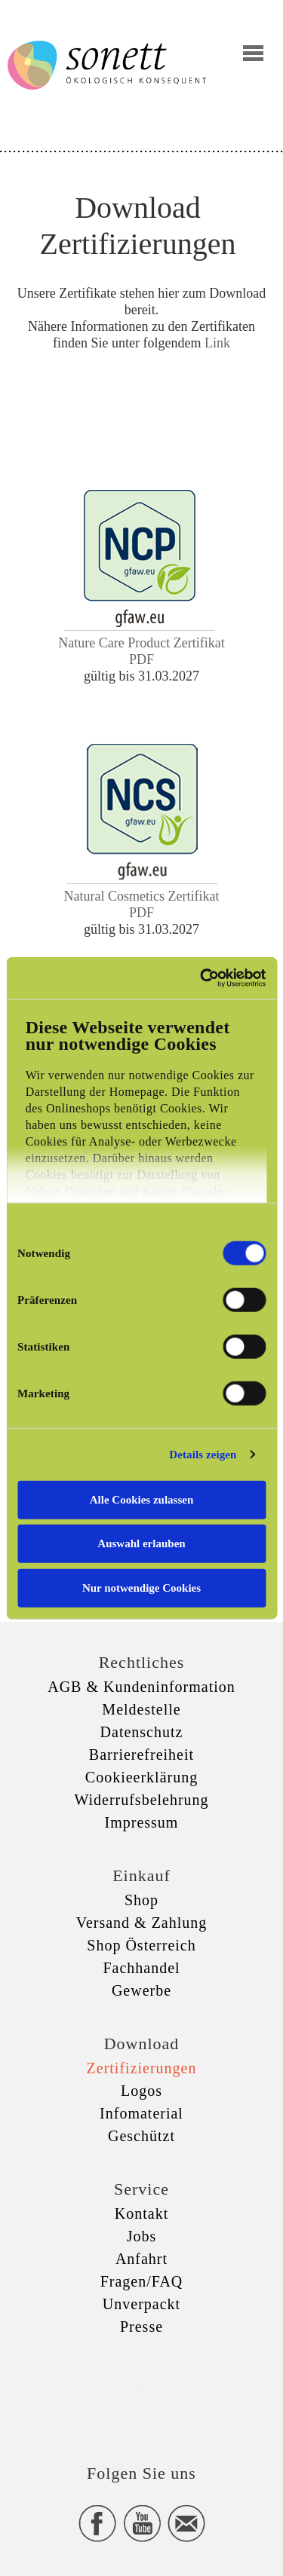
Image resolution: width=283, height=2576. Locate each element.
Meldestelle (141, 1709)
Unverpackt (141, 2304)
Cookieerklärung (141, 1777)
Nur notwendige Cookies (141, 1587)
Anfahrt (141, 2258)
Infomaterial (141, 2113)
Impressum (142, 1822)
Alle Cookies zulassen (142, 1499)
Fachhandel (141, 1968)
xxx (142, 2385)
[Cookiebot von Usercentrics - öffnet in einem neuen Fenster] (201, 978)
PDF (141, 659)
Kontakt (141, 2213)
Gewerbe (141, 1990)
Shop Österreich (141, 1945)
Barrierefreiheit (141, 1754)
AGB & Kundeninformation (141, 1686)
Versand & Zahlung (142, 1922)
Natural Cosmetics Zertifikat (142, 896)
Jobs (142, 2236)
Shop (141, 1900)
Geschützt (141, 2136)
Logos (141, 2090)
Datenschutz (141, 1732)
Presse (141, 2326)
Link (217, 342)
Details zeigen (202, 1455)
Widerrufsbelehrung (141, 1799)
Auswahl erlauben (141, 1543)
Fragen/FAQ (141, 2281)
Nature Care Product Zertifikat (141, 642)
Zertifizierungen (142, 2068)
